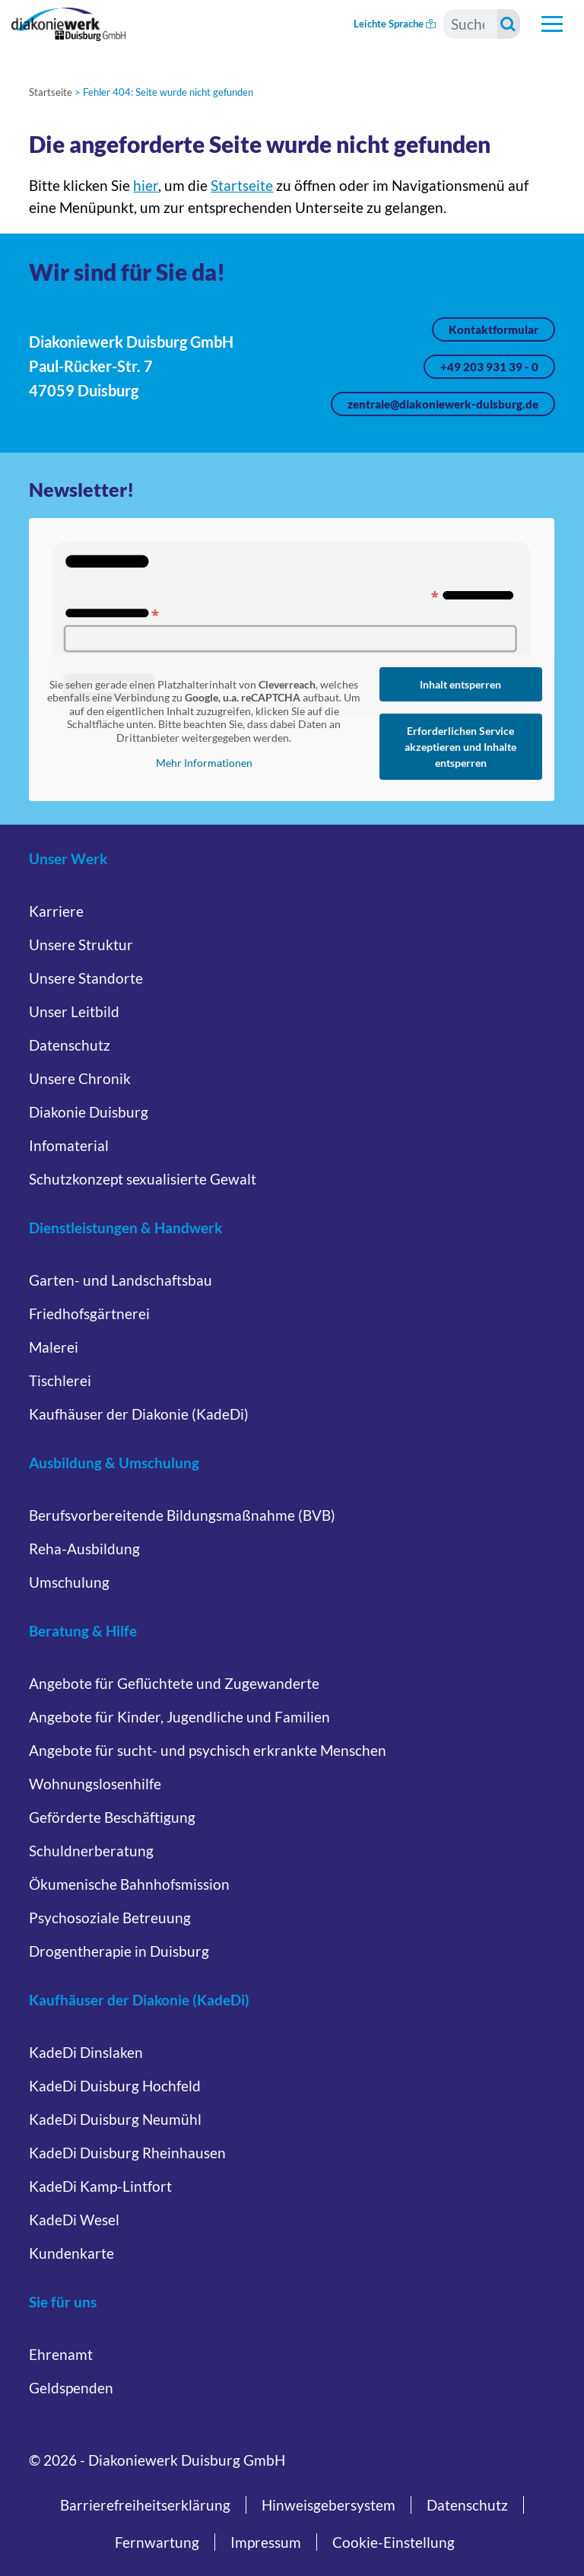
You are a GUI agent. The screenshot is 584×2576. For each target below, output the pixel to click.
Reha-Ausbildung (84, 1548)
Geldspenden (71, 2387)
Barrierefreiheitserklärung (145, 2505)
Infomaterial (69, 1145)
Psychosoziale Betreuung (110, 1917)
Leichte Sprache (395, 23)
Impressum (265, 2542)
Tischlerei (60, 1380)
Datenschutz (69, 1045)
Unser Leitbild (74, 1011)
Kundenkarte (71, 2253)
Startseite (50, 92)
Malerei (53, 1347)
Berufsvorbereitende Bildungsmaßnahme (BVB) (182, 1515)
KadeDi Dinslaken (86, 2052)
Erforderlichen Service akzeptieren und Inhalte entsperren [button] (461, 746)
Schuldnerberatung (91, 1850)
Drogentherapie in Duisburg (119, 1951)
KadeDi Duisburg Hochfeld (115, 2085)
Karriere (56, 911)
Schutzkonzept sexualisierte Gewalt (142, 1179)
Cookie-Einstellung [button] (393, 2542)
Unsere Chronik (80, 1078)
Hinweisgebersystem (328, 2505)
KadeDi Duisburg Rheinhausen (127, 2152)
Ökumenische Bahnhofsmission (129, 1884)
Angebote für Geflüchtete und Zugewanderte (174, 1683)
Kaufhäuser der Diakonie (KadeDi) (139, 1414)
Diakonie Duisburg (88, 1112)
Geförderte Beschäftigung (112, 1817)
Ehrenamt (61, 2354)
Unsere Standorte (86, 978)
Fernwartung (157, 2542)
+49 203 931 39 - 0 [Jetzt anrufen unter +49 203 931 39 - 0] (489, 367)
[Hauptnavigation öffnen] (552, 24)
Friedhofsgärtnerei (89, 1313)
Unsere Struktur (81, 944)
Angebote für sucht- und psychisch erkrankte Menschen (207, 1750)
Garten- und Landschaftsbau (120, 1280)
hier (145, 185)
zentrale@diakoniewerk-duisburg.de (443, 404)
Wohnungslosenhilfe (95, 1783)
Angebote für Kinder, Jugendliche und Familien (179, 1716)
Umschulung (69, 1582)
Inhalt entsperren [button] (461, 684)
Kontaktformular (493, 329)
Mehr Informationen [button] (204, 762)
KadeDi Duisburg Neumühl (115, 2119)
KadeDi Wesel (74, 2219)
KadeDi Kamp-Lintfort (100, 2186)
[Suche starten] (508, 24)
